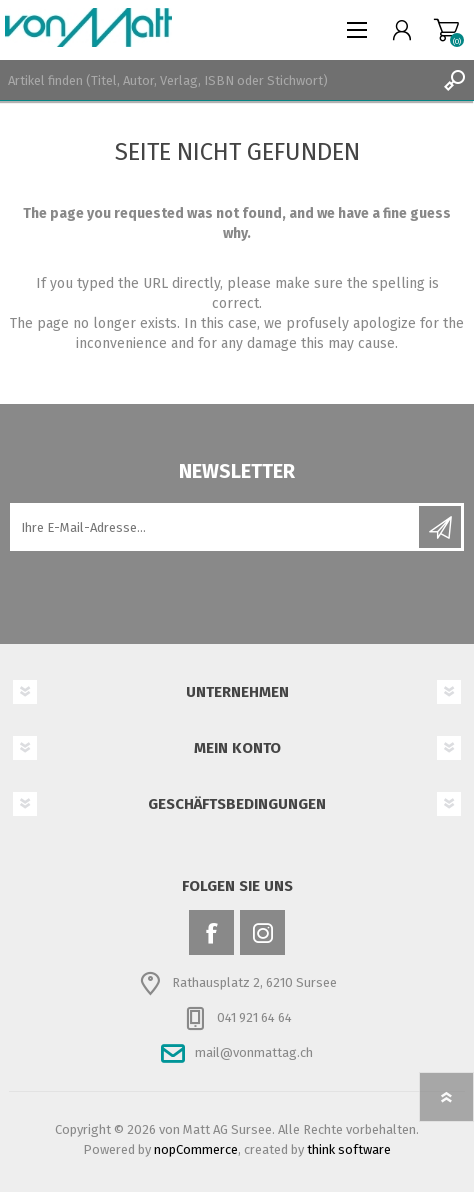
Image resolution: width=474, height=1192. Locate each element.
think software (349, 1149)
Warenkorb (446, 30)
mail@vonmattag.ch (254, 1052)
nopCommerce (196, 1149)
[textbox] (217, 80)
